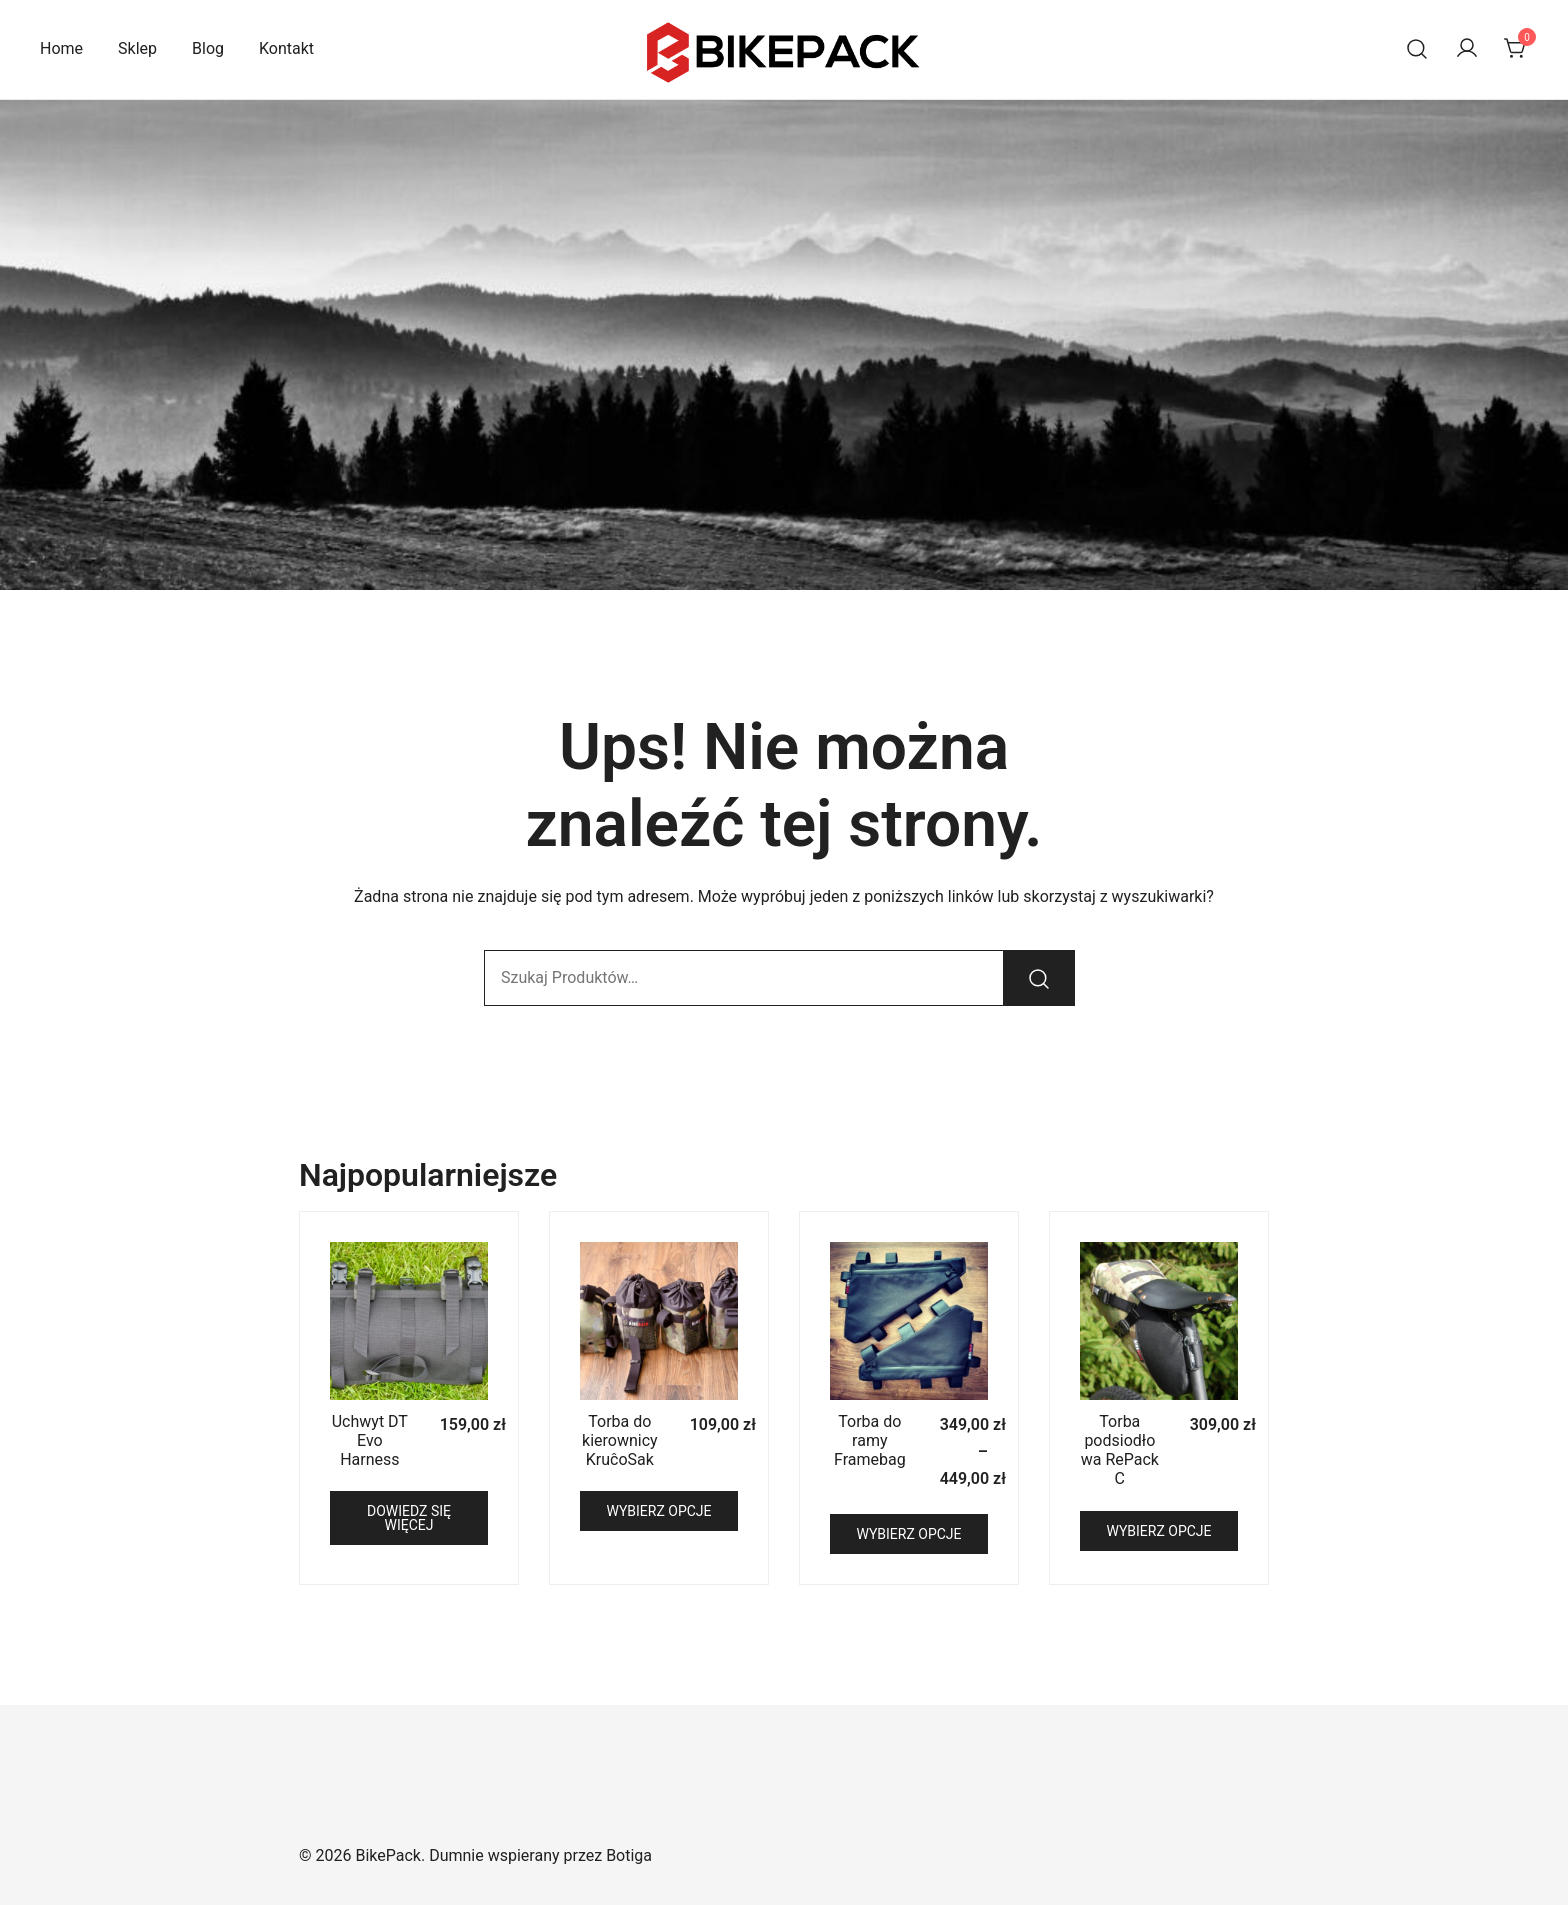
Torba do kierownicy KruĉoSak (620, 1440)
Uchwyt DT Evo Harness (370, 1440)
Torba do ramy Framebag (870, 1440)
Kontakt (286, 48)
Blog (208, 48)
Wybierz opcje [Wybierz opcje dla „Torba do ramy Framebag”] (908, 1534)
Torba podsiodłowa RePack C (1120, 1450)
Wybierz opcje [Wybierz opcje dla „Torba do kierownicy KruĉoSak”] (658, 1511)
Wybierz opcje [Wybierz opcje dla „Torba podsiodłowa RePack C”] (1158, 1531)
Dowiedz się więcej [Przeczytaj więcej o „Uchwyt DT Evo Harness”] (409, 1518)
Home (61, 48)
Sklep (137, 48)
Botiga (629, 1855)
